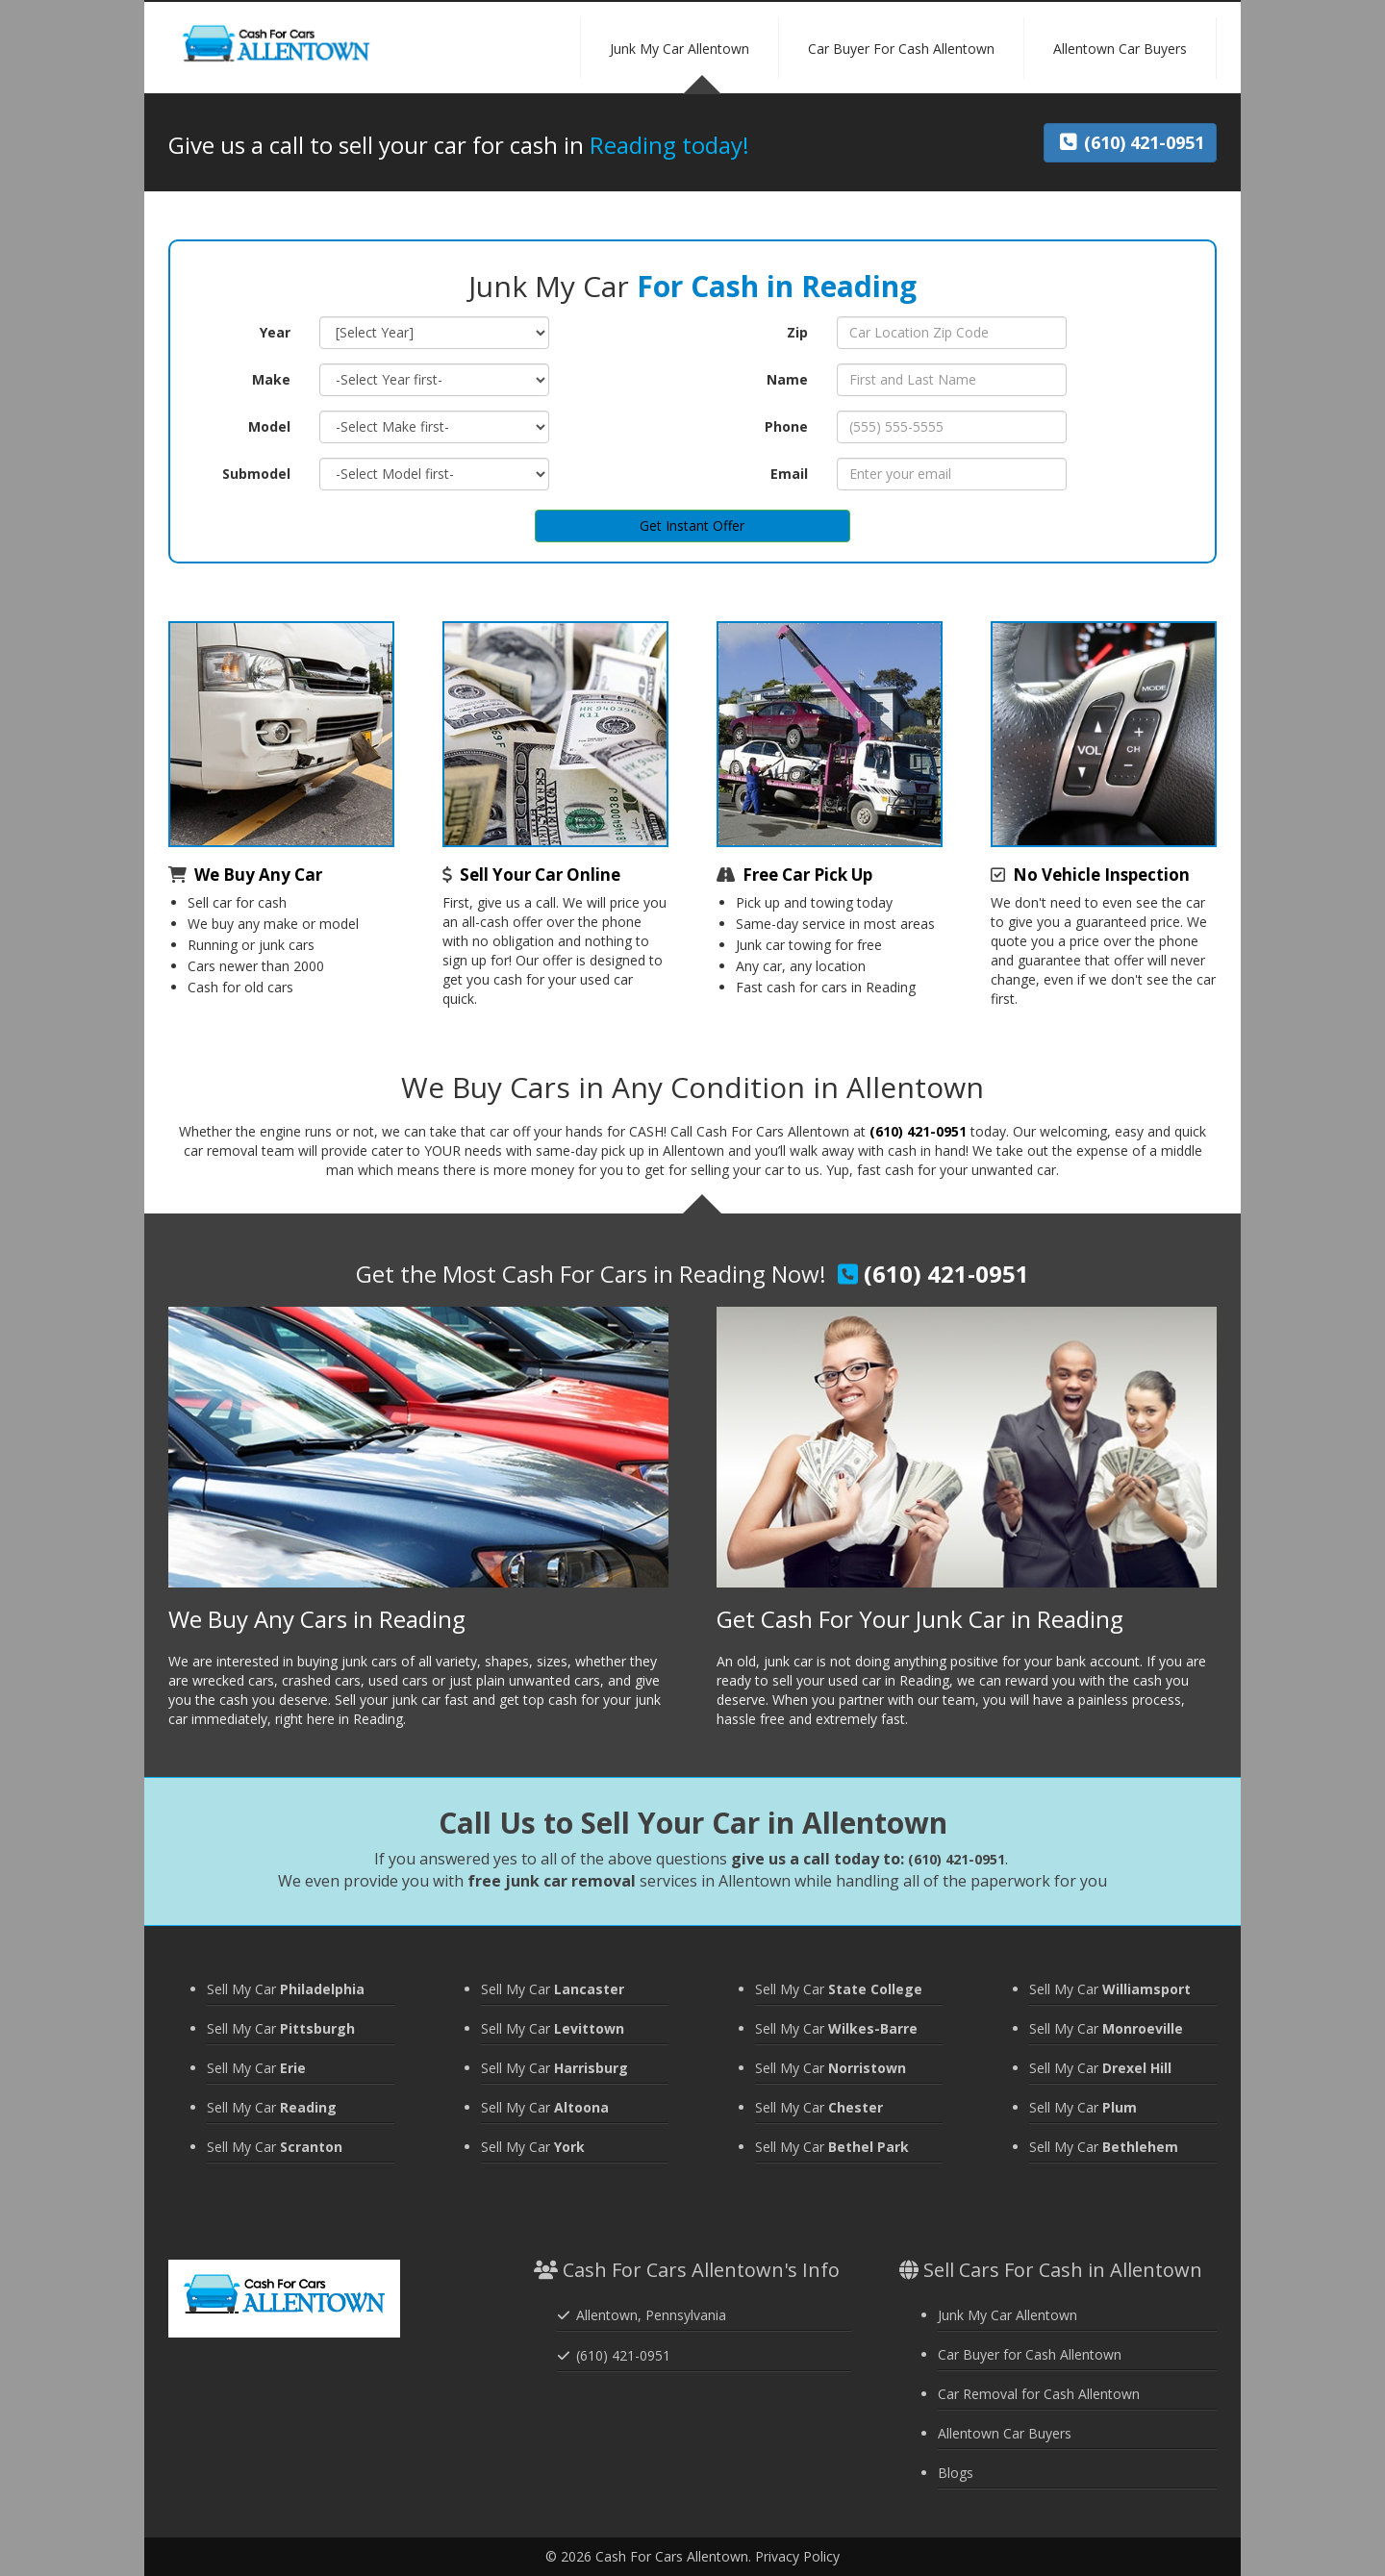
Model (269, 426)
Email (789, 473)
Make (271, 379)
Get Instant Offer (692, 525)
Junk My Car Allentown (1007, 2315)
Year (275, 332)
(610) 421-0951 (918, 1131)
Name (787, 379)
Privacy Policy (797, 2556)
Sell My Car (286, 1989)
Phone (786, 426)
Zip (797, 332)
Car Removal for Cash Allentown (1039, 2394)
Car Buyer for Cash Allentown (1029, 2354)
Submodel (256, 473)
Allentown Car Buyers (1004, 2433)
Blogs (955, 2472)
